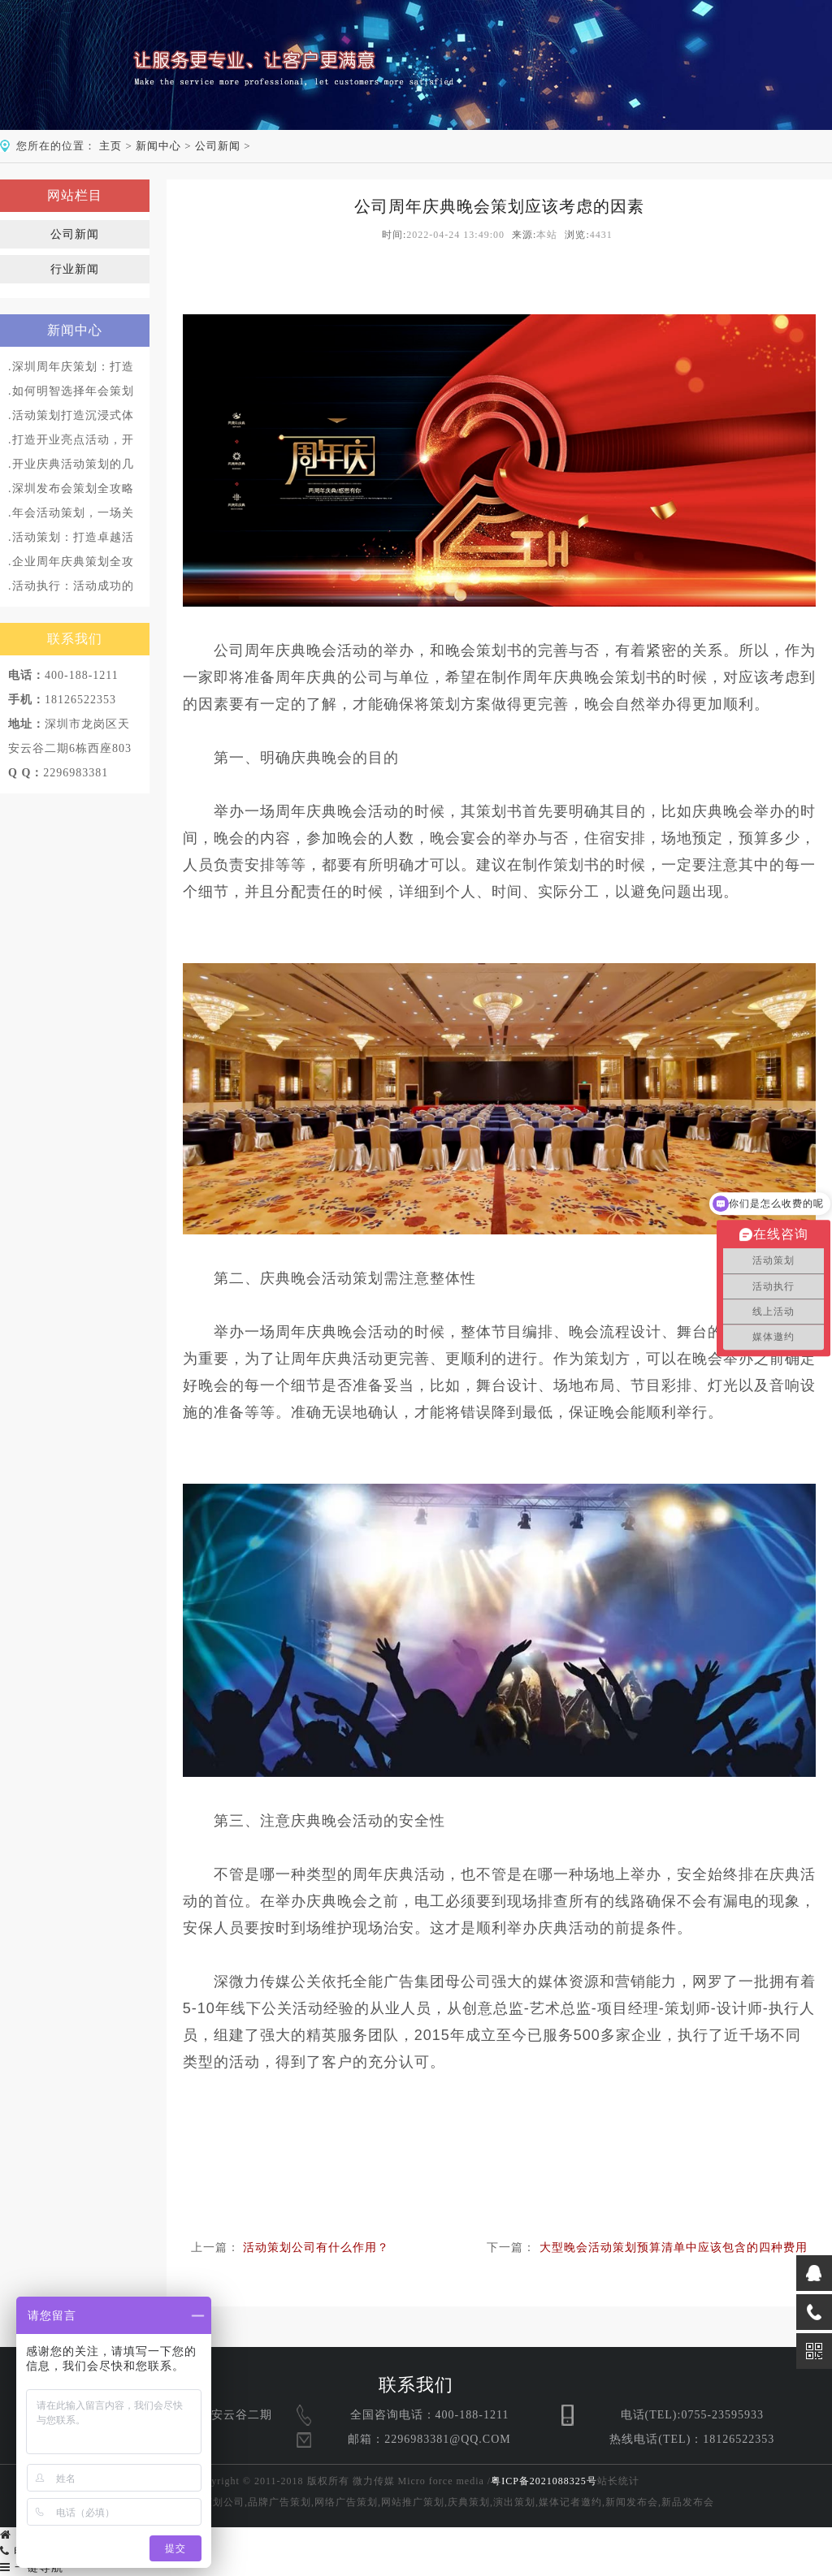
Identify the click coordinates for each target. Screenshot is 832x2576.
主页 (110, 146)
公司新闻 (217, 146)
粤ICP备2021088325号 (544, 2481)
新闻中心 (158, 146)
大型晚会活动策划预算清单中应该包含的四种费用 (674, 2247)
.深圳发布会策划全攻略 (71, 488)
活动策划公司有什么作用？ (316, 2247)
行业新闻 (74, 269)
